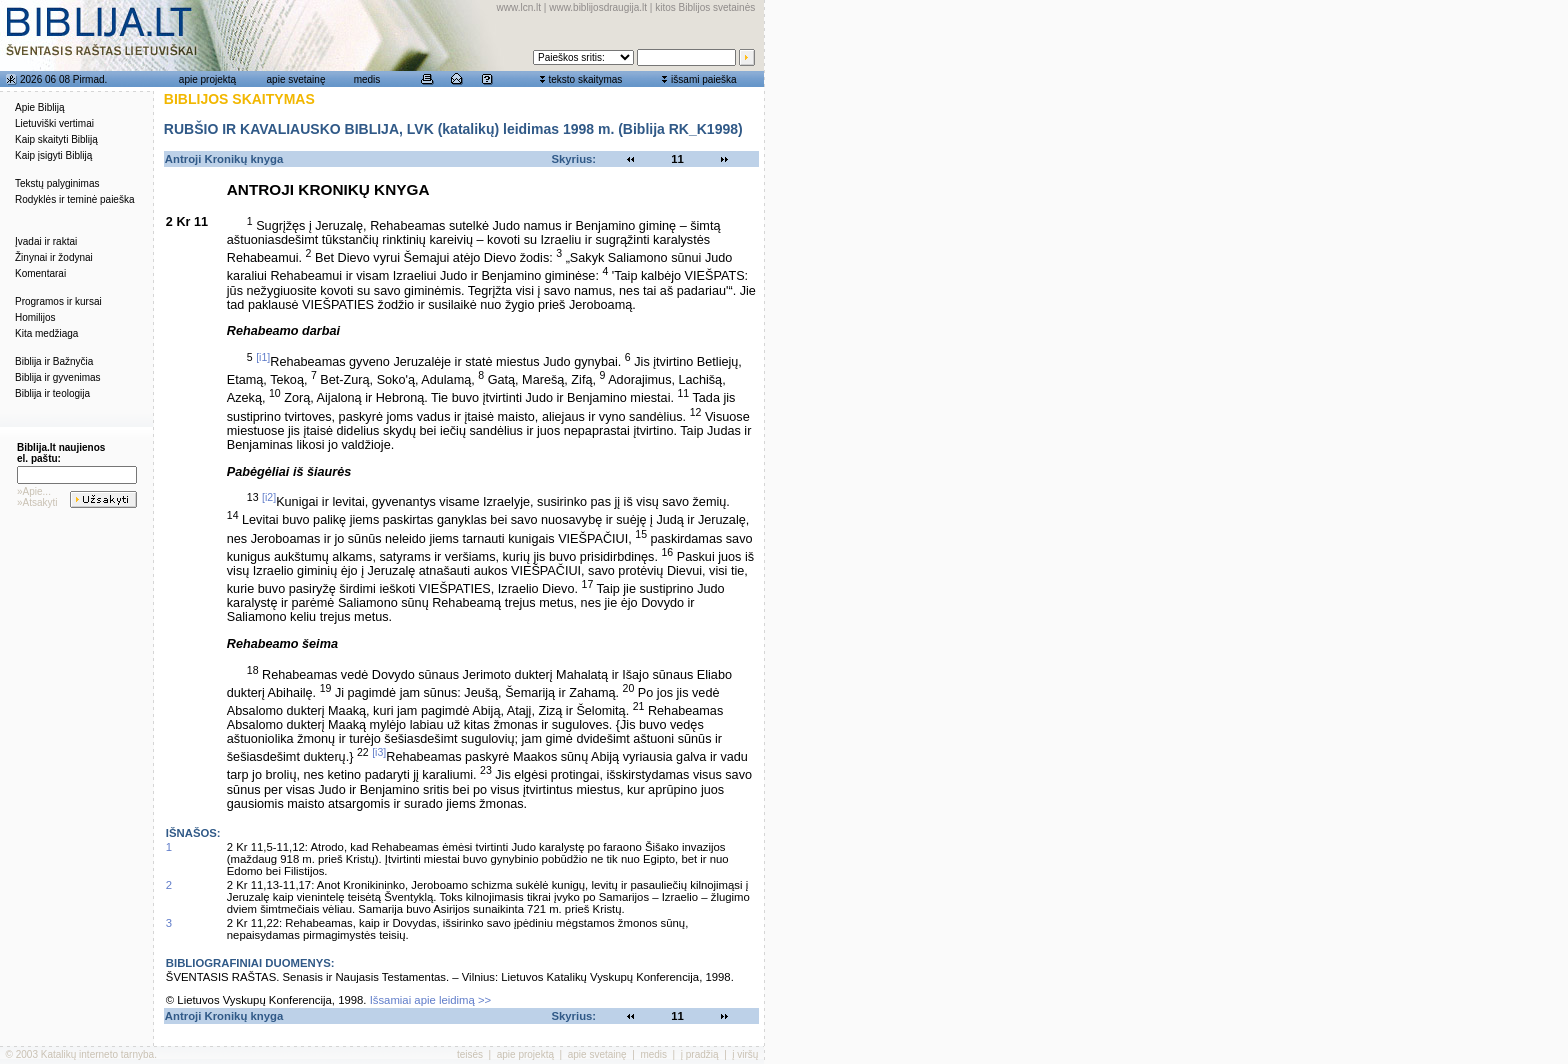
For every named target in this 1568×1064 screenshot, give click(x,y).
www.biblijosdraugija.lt (598, 7)
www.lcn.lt (519, 7)
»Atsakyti (37, 502)
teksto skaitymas (585, 79)
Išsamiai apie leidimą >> (431, 1000)
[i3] (379, 752)
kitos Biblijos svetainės (705, 7)
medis (367, 79)
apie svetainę (296, 79)
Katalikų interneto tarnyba (97, 1054)
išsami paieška (704, 79)
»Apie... (34, 491)
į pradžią (700, 1054)
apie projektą (207, 79)
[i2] (269, 497)
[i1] (263, 357)
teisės (470, 1054)
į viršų (745, 1054)
